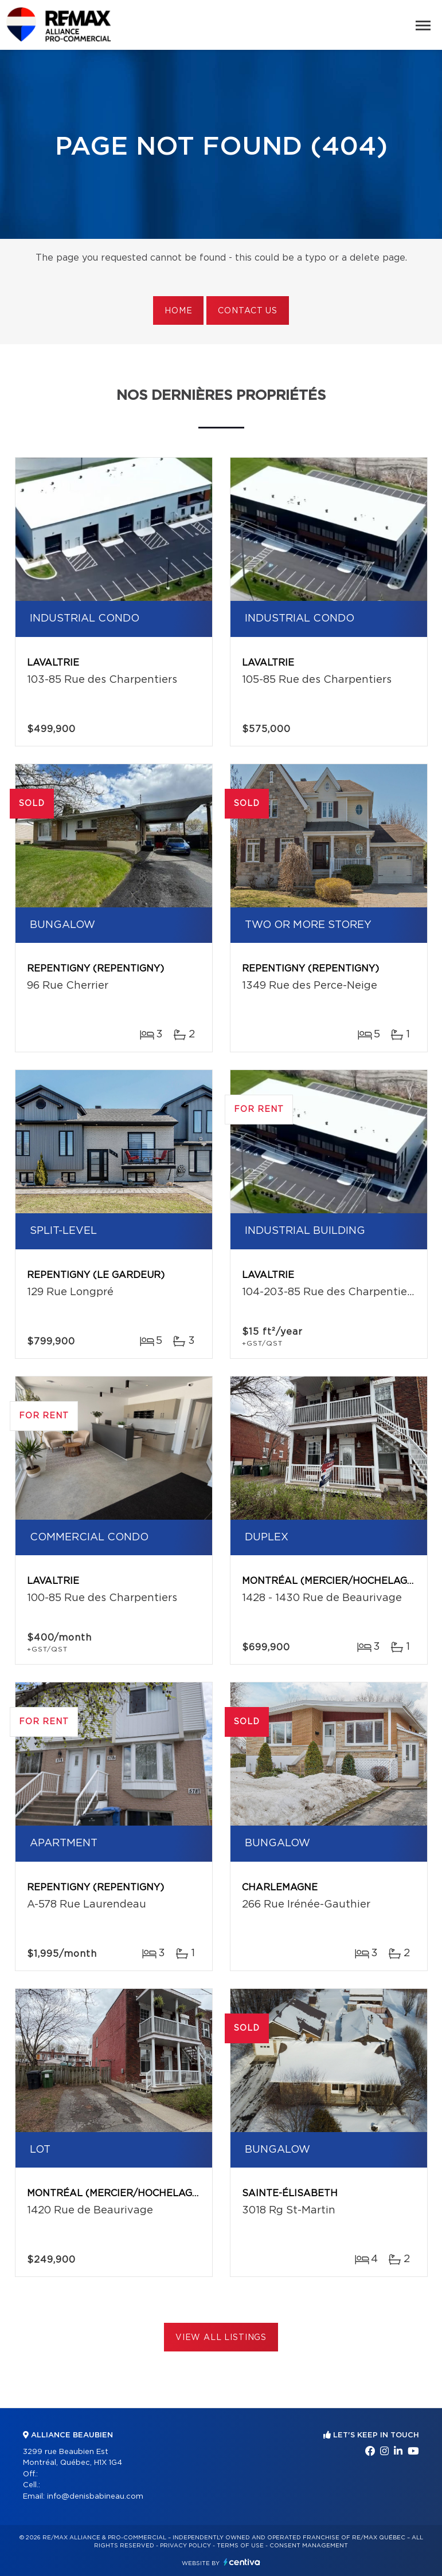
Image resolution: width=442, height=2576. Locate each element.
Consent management (308, 2546)
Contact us (247, 311)
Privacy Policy (185, 2546)
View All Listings (221, 2338)
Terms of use (240, 2546)
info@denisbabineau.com (95, 2496)
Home (178, 311)
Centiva (242, 2562)
